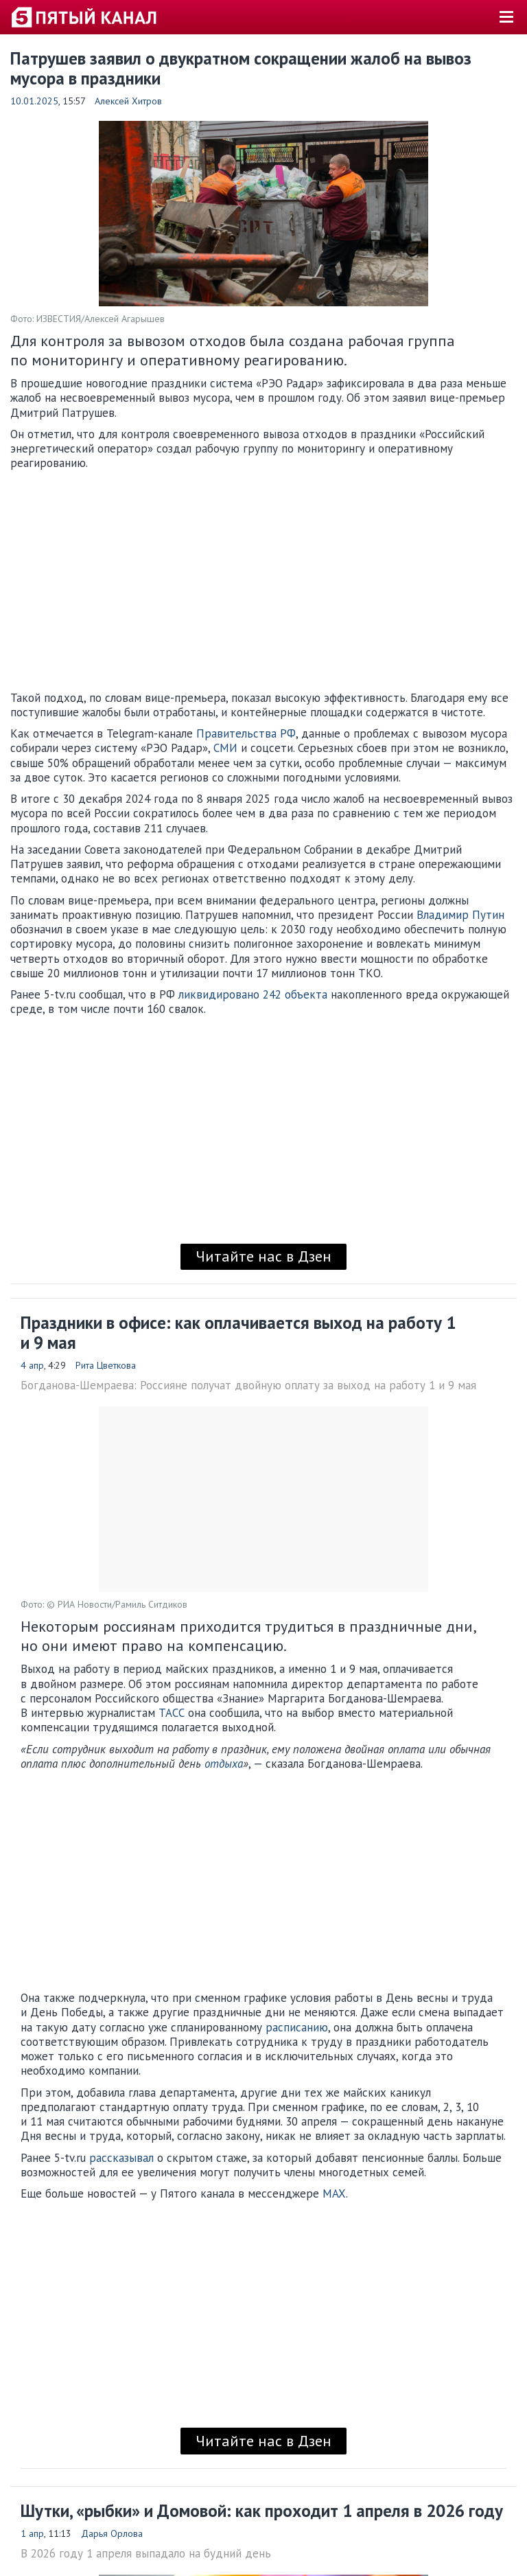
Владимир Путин (460, 914)
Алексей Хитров (128, 101)
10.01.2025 (34, 101)
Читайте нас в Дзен (263, 1256)
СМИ (225, 747)
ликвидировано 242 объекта (252, 994)
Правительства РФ (246, 733)
